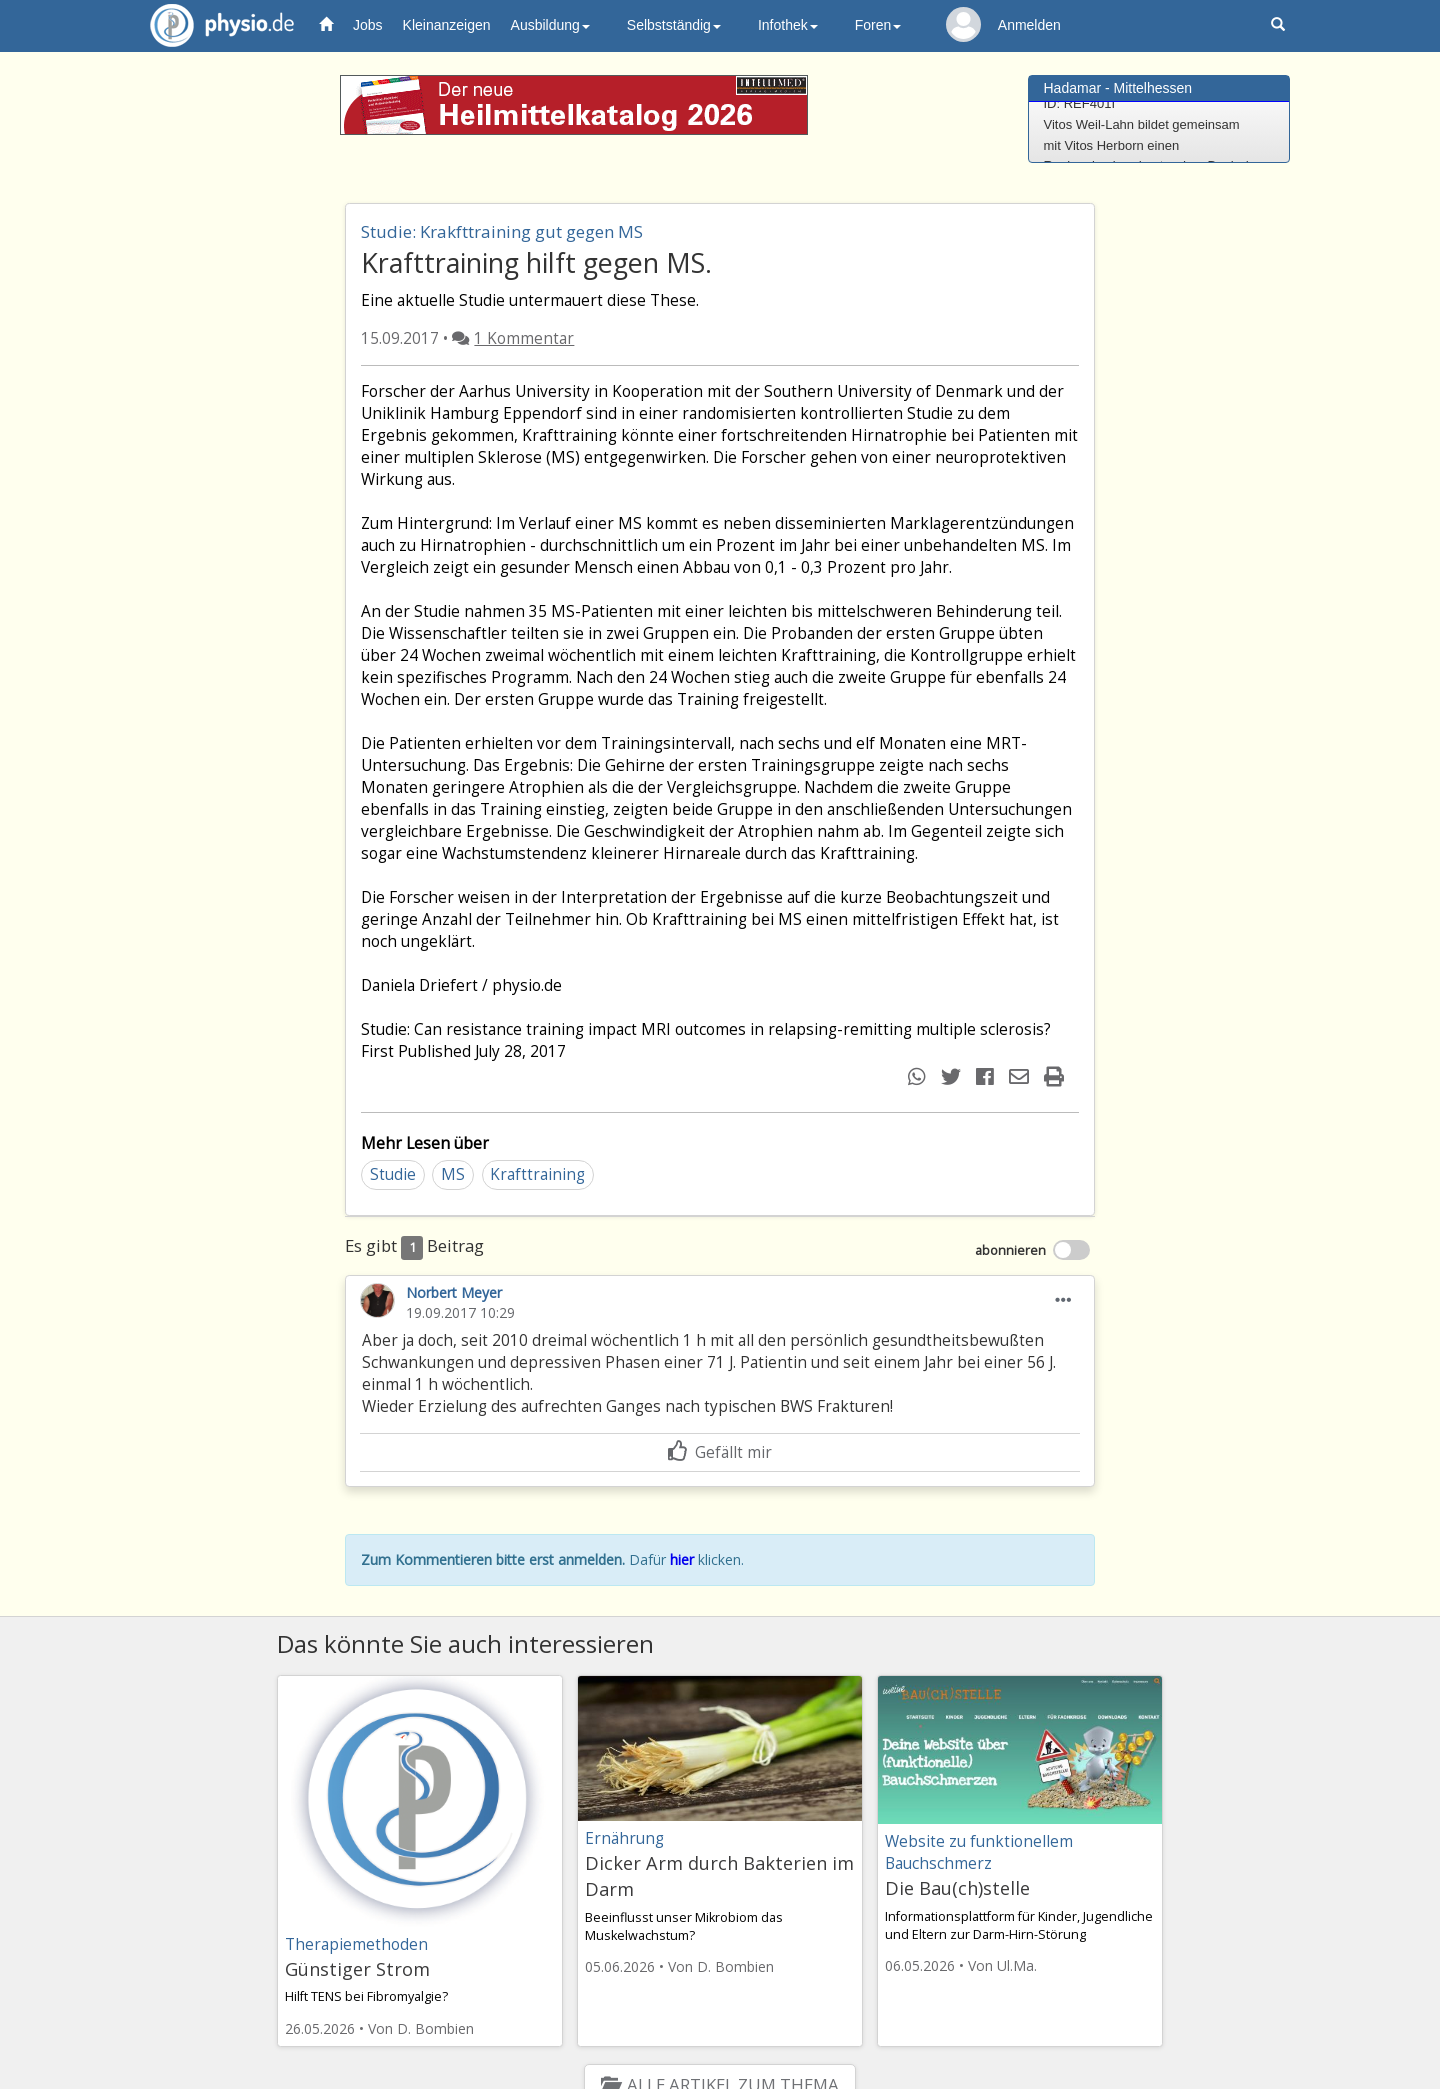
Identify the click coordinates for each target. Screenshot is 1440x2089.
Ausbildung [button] (550, 25)
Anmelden (1029, 25)
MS (453, 1174)
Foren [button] (878, 25)
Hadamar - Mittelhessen (1118, 88)
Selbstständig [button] (674, 25)
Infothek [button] (788, 25)
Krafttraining (537, 1174)
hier (682, 1559)
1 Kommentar (524, 338)
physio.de (214, 25)
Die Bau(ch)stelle (957, 1888)
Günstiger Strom (357, 1969)
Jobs (368, 25)
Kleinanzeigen (447, 25)
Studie (393, 1174)
